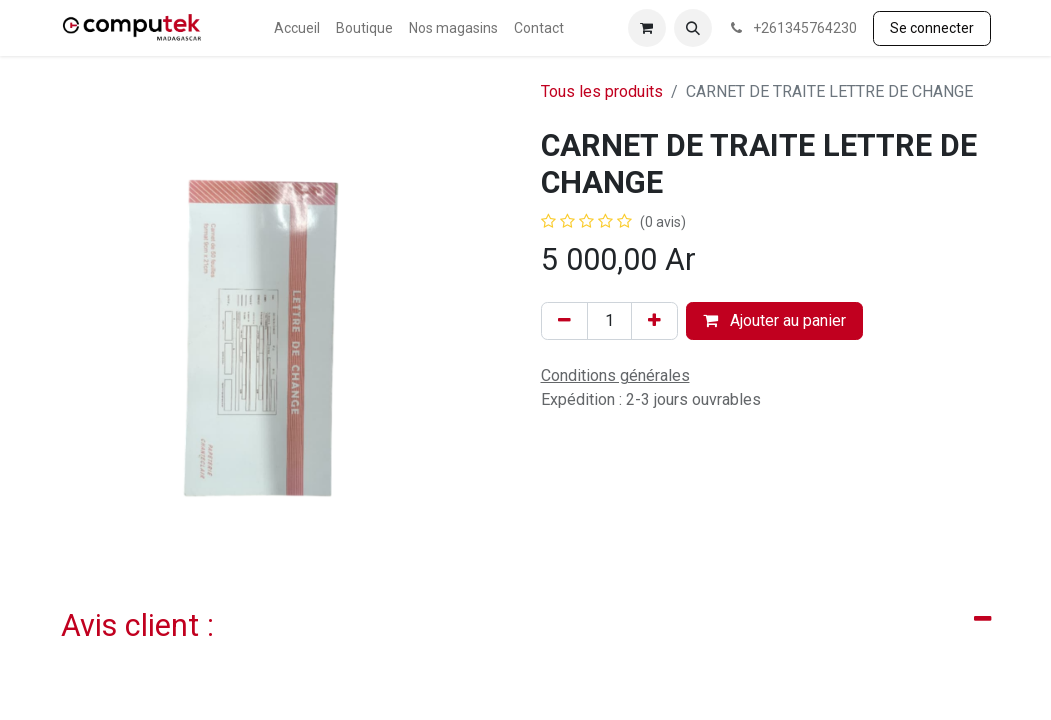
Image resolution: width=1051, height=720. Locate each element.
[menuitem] (297, 28)
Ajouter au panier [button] (774, 320)
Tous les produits (602, 91)
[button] (693, 28)
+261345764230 (792, 28)
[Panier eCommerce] (647, 28)
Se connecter (932, 28)
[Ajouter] (654, 321)
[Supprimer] (564, 321)
